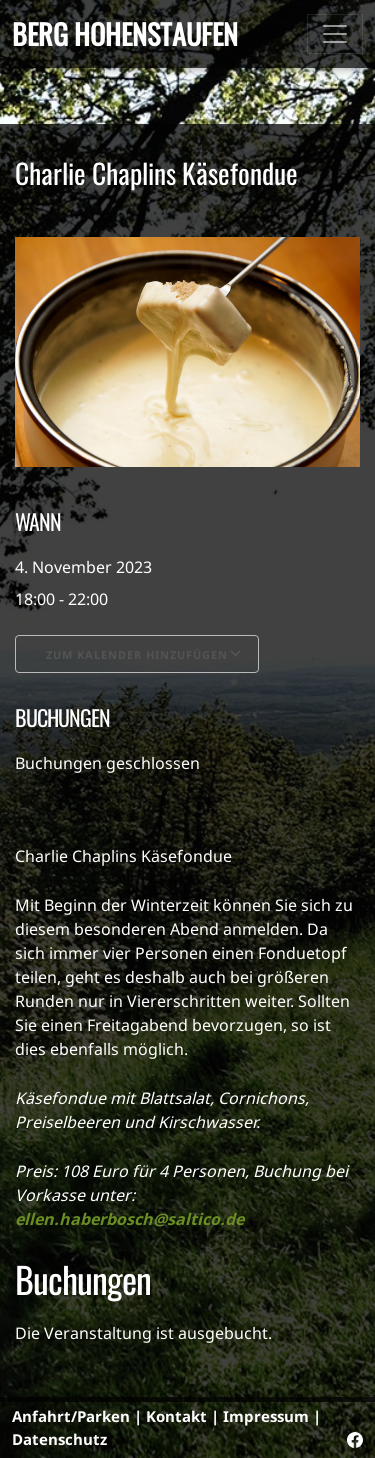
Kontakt (176, 1416)
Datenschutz (59, 1439)
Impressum (266, 1416)
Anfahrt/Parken (71, 1416)
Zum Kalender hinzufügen (137, 654)
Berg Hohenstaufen (125, 33)
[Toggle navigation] (335, 34)
